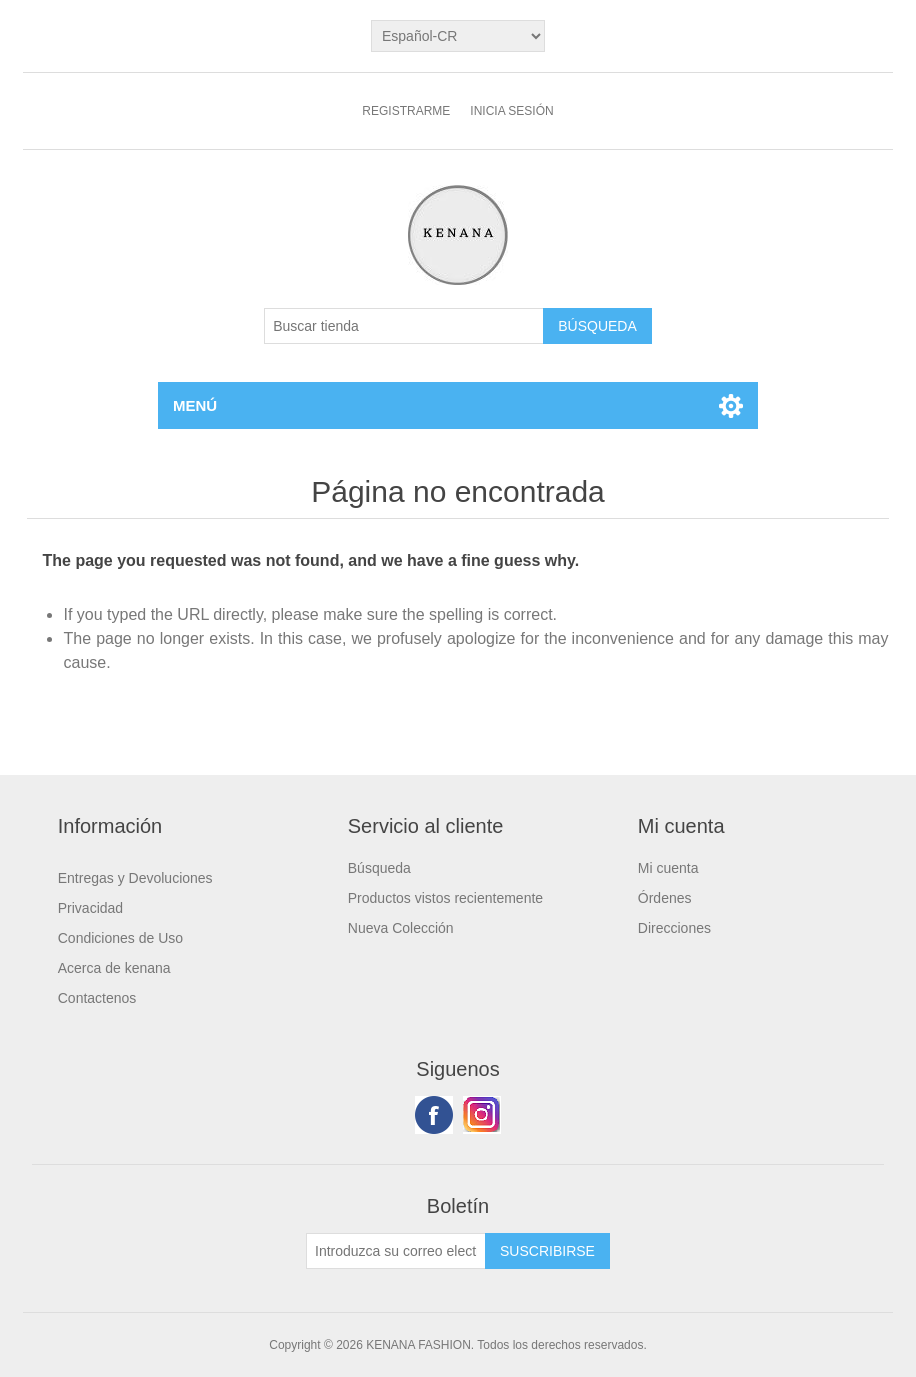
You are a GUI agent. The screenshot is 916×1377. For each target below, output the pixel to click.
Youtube (482, 1115)
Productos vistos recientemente (445, 898)
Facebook (434, 1115)
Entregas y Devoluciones (135, 878)
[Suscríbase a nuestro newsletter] (396, 1251)
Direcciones (674, 928)
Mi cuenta (668, 868)
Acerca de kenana (114, 968)
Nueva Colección (401, 928)
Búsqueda (379, 868)
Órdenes (665, 898)
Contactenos (97, 998)
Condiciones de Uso (120, 938)
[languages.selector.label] (458, 36)
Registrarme (406, 111)
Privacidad (90, 908)
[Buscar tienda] (404, 326)
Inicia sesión (511, 111)
